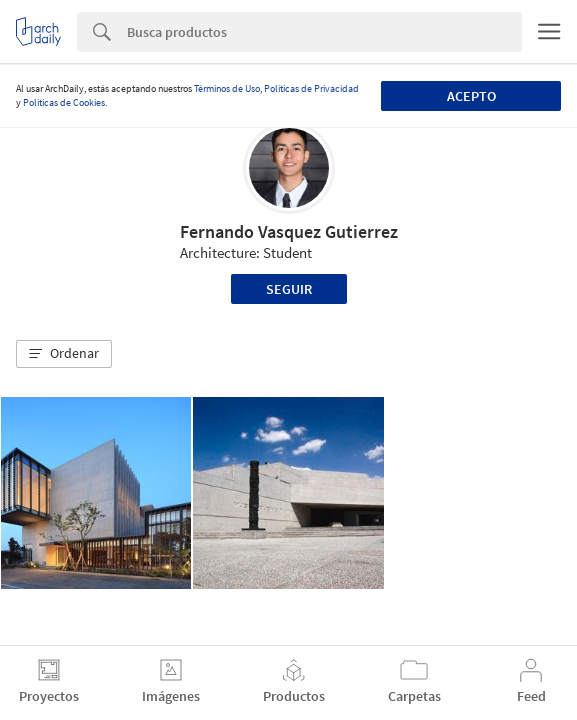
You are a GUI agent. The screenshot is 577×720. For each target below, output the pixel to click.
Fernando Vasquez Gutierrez (289, 231)
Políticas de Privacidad (311, 88)
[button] (64, 354)
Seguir (289, 289)
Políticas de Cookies (64, 102)
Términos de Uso (227, 88)
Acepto (471, 96)
